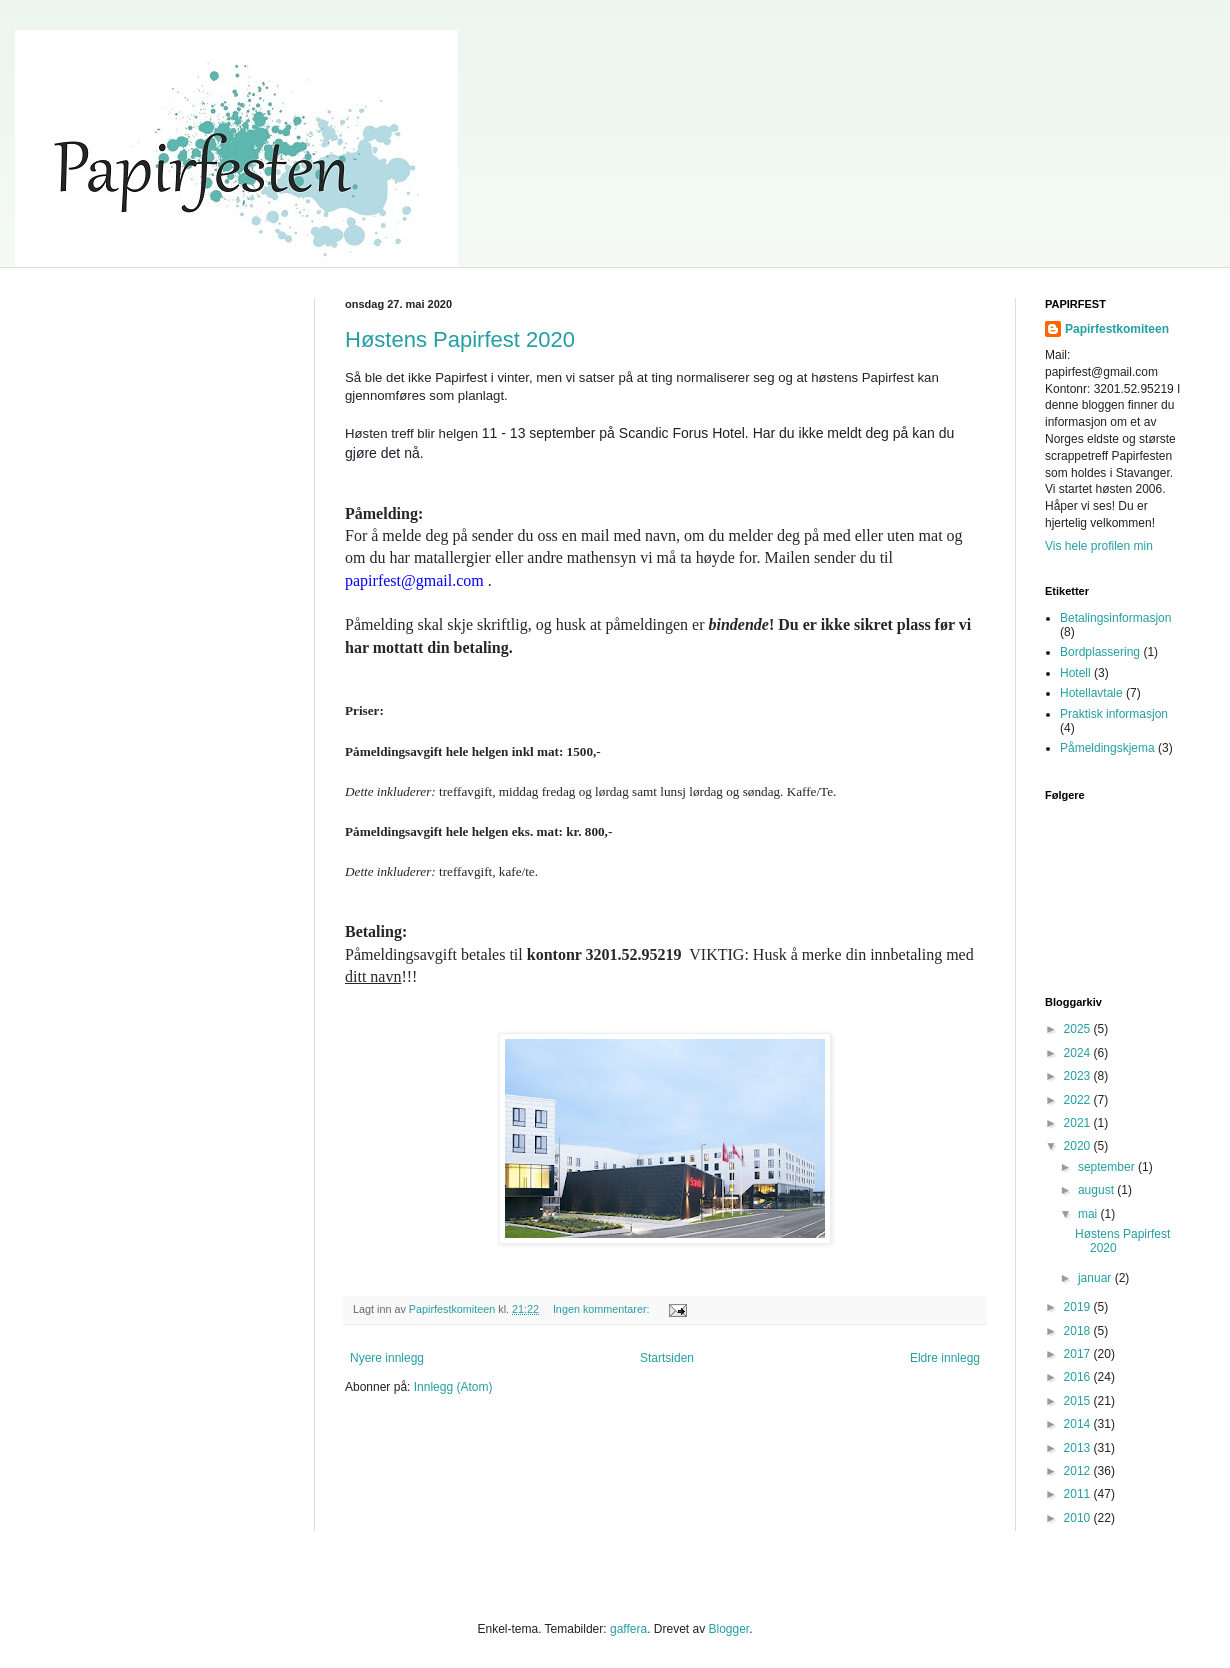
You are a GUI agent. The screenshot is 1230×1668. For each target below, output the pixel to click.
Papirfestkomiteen (1117, 329)
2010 (1079, 1518)
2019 (1079, 1307)
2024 (1079, 1053)
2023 (1079, 1076)
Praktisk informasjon (1114, 714)
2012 (1079, 1471)
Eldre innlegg (945, 1358)
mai (1089, 1214)
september (1108, 1167)
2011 (1079, 1494)
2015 (1079, 1401)
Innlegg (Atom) (453, 1387)
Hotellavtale (1091, 693)
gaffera (628, 1629)
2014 (1079, 1424)
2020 (1079, 1146)
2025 (1079, 1029)
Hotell (1075, 673)
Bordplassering (1100, 652)
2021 (1079, 1123)
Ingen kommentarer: (603, 1309)
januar (1096, 1278)
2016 (1079, 1377)
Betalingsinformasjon (1115, 618)
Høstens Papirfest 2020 (460, 339)
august (1097, 1190)
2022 (1079, 1100)
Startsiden (667, 1358)
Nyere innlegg (387, 1358)
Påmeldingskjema (1107, 748)
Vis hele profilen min (1099, 546)
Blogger (728, 1629)
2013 (1079, 1448)
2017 (1079, 1354)
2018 (1079, 1331)
